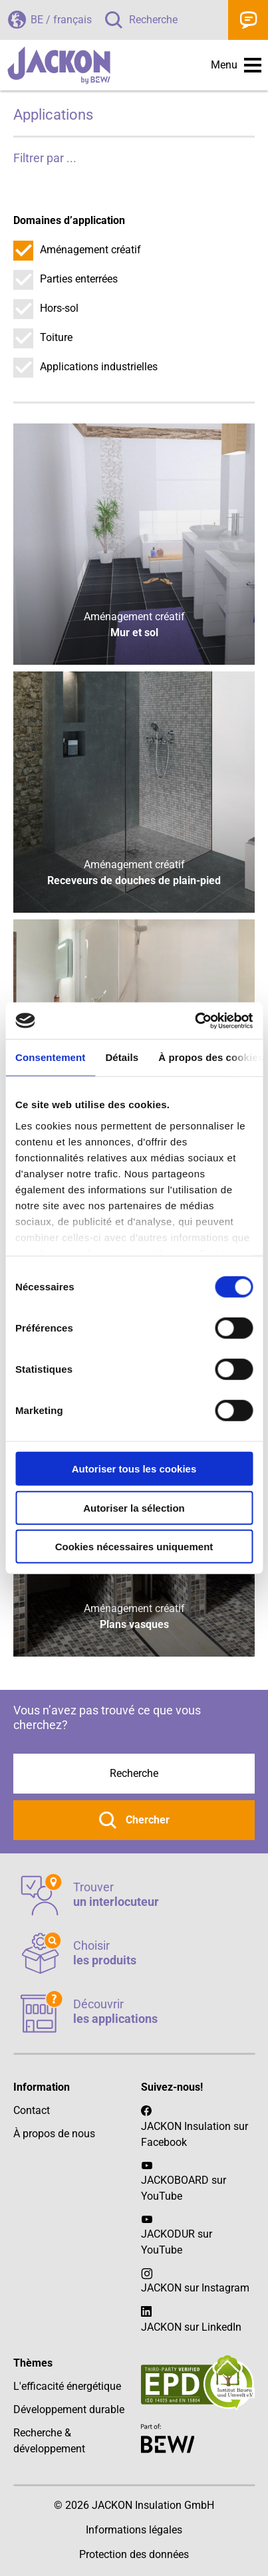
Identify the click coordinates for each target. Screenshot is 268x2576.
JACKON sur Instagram (195, 2288)
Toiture (56, 337)
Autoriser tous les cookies (134, 1468)
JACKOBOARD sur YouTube (183, 2188)
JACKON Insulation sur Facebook (194, 2126)
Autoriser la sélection (134, 1507)
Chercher (146, 1820)
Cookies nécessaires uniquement (134, 1546)
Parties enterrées (79, 279)
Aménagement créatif (90, 249)
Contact (248, 20)
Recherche (153, 19)
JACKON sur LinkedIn (191, 2318)
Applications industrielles (99, 366)
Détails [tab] (121, 1057)
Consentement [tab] (50, 1057)
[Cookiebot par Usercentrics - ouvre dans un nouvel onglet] (194, 1020)
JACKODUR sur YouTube (176, 2242)
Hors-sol (59, 308)
